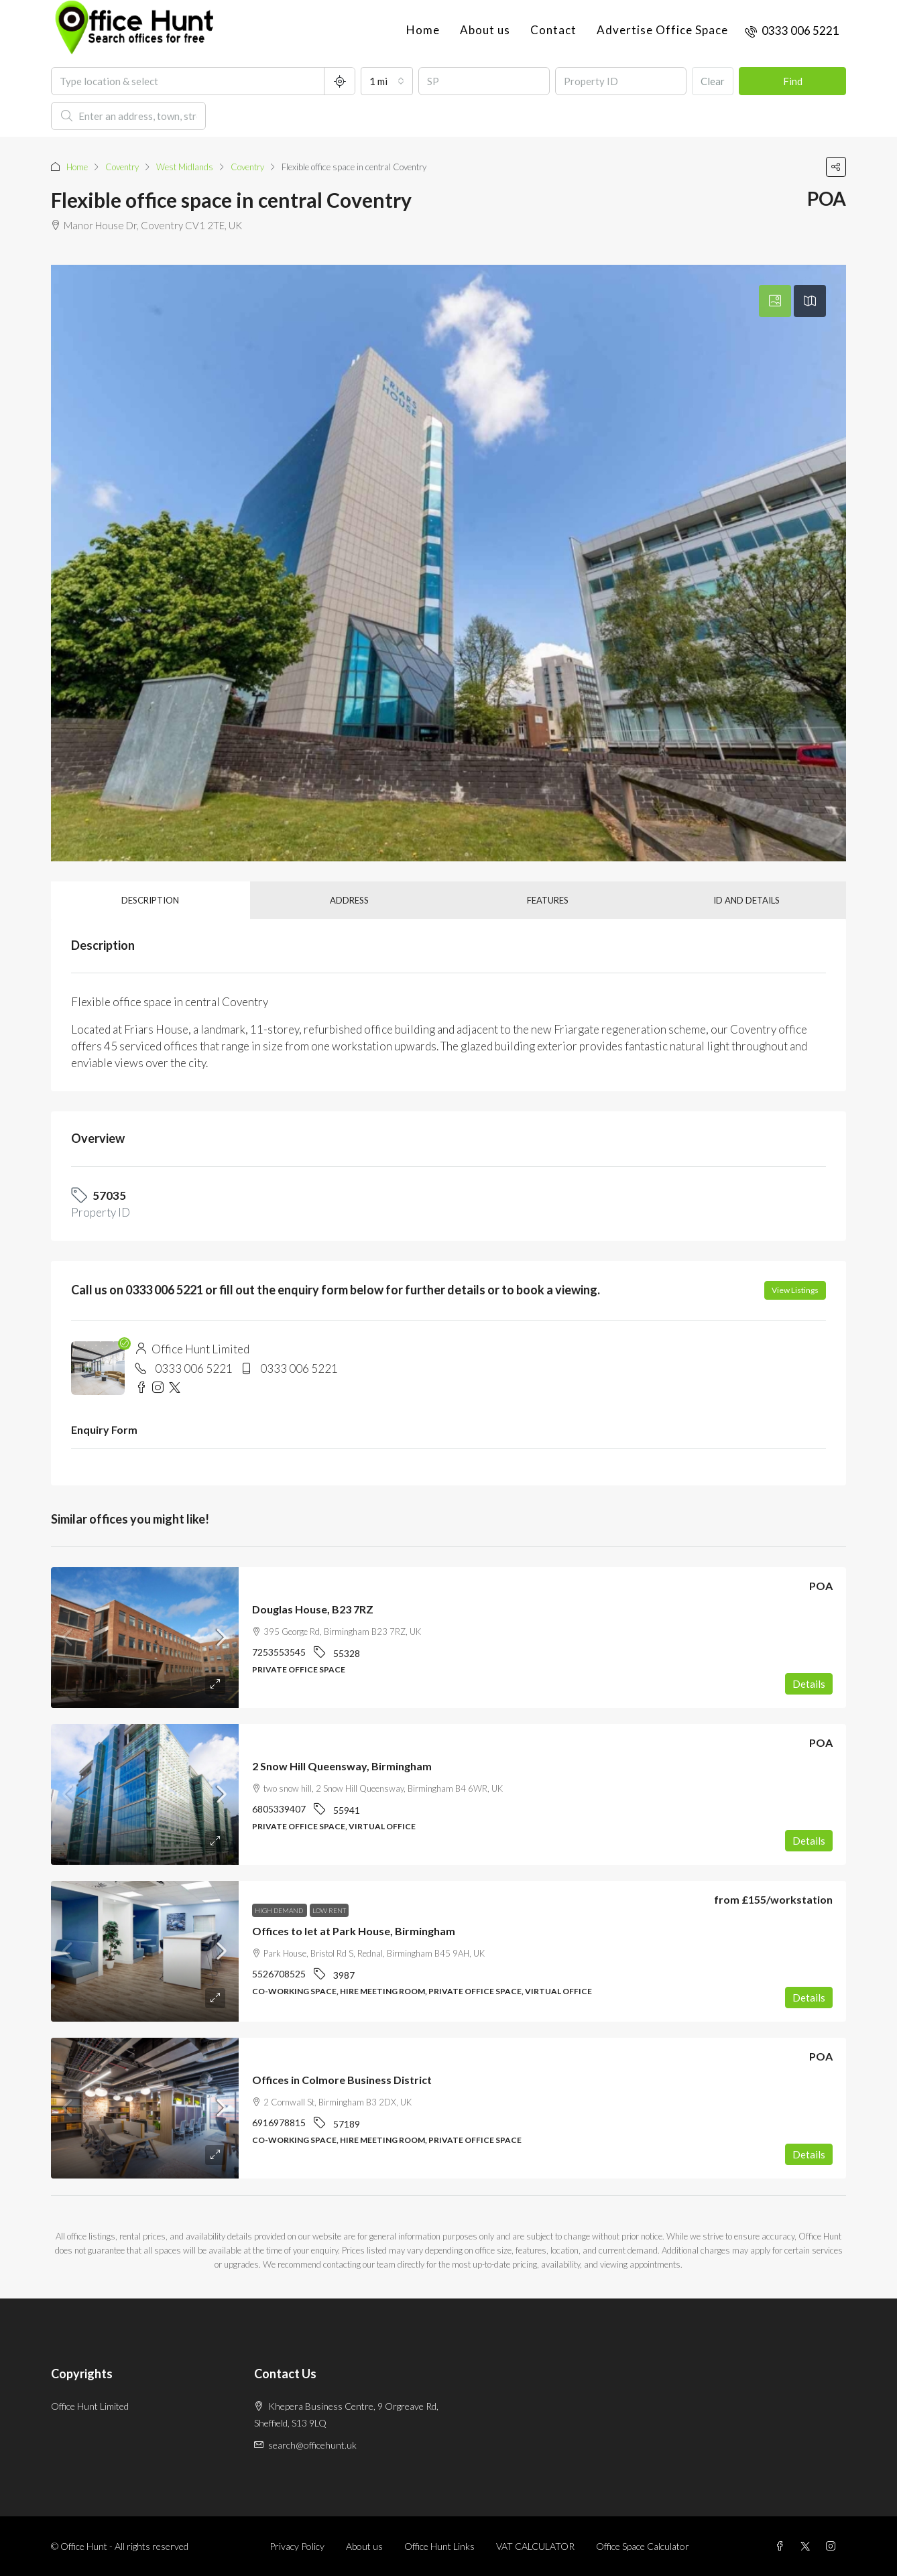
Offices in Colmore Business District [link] (342, 2079)
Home (423, 30)
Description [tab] (150, 900)
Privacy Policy (297, 2546)
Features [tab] (548, 900)
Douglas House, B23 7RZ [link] (312, 1609)
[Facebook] (782, 2546)
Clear (713, 81)
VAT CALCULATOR (535, 2546)
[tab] (775, 301)
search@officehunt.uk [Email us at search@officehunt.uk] (312, 2445)
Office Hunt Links (439, 2546)
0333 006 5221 (194, 1368)
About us (485, 30)
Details (808, 1684)
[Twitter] (807, 2546)
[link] (145, 1637)
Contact (553, 30)
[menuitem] (792, 30)
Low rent (329, 1910)
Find (792, 81)
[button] (836, 167)
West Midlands (184, 167)
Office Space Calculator (642, 2546)
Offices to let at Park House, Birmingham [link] (353, 1930)
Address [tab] (349, 900)
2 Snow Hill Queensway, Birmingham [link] (342, 1766)
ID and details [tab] (746, 900)
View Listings (795, 1290)
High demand (279, 1910)
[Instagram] (833, 2546)
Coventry (122, 167)
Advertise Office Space (662, 30)
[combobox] (387, 81)
